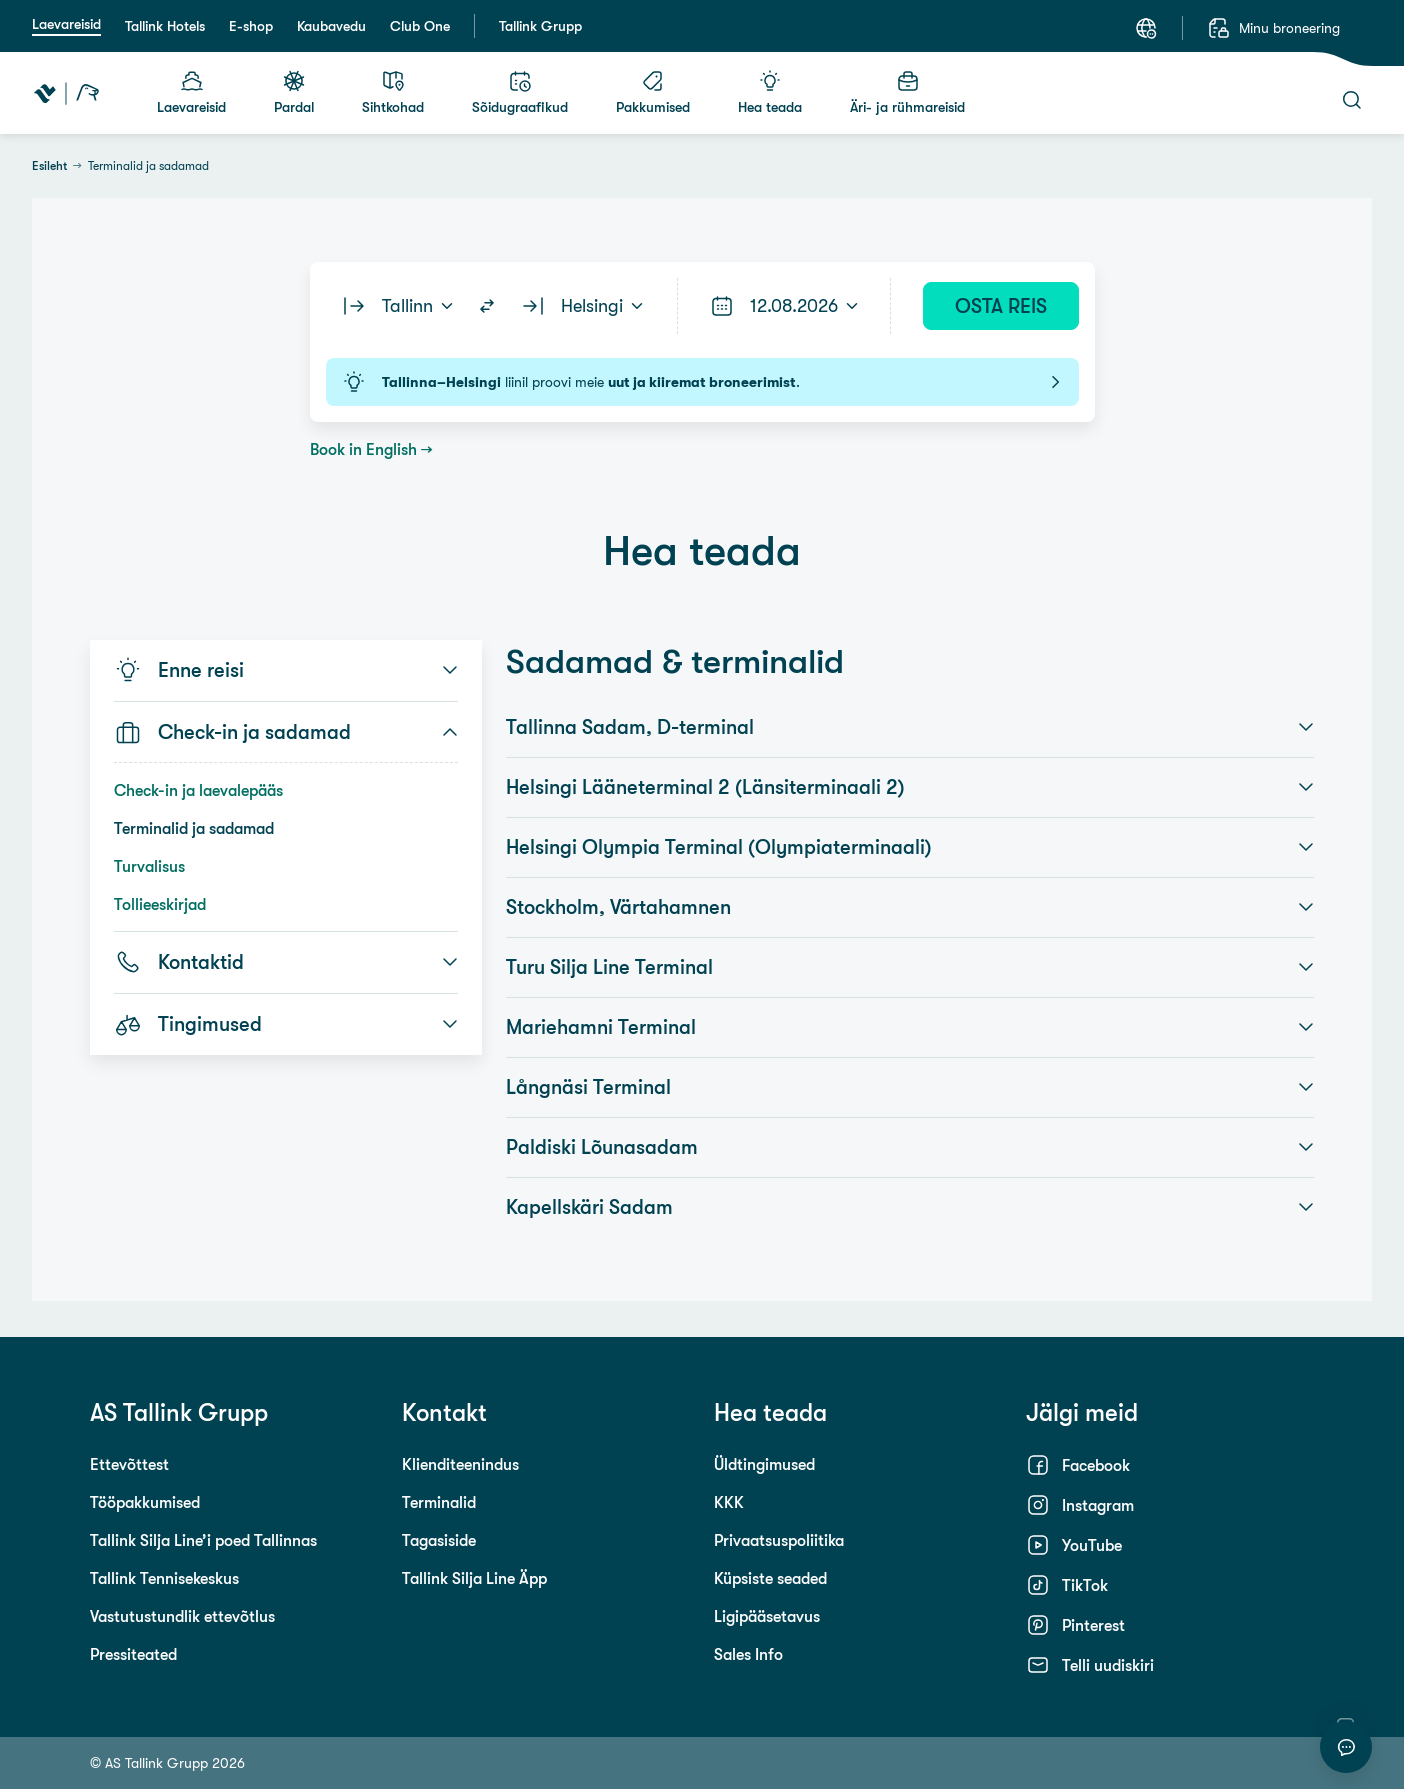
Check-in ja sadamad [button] (286, 732)
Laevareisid (66, 24)
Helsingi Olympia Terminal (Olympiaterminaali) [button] (910, 847)
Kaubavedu (331, 26)
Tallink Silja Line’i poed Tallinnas (203, 1540)
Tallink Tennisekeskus (164, 1578)
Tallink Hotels (165, 26)
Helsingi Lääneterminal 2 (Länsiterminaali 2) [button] (910, 787)
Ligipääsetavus (767, 1616)
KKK (729, 1502)
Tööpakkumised (145, 1502)
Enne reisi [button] (286, 670)
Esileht (49, 166)
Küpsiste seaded (770, 1578)
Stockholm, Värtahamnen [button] (910, 907)
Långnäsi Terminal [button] (910, 1087)
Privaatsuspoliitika (779, 1540)
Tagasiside (439, 1540)
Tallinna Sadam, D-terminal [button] (910, 727)
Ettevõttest (129, 1464)
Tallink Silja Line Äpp (474, 1578)
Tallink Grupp (540, 26)
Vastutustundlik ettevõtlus (182, 1616)
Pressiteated (133, 1654)
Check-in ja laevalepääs (198, 790)
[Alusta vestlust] (1346, 1747)
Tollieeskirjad (160, 904)
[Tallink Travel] (66, 93)
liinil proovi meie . (702, 382)
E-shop (251, 26)
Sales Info (748, 1654)
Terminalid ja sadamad (194, 828)
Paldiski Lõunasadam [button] (910, 1147)
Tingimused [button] (286, 1024)
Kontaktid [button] (286, 962)
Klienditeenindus (460, 1464)
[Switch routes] (487, 306)
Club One (420, 26)
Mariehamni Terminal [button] (910, 1027)
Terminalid (439, 1502)
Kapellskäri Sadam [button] (910, 1207)
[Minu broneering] (1273, 28)
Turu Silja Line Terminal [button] (910, 967)
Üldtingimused (764, 1464)
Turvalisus (149, 866)
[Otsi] (1352, 100)
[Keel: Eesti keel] (1146, 28)
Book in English (363, 449)
